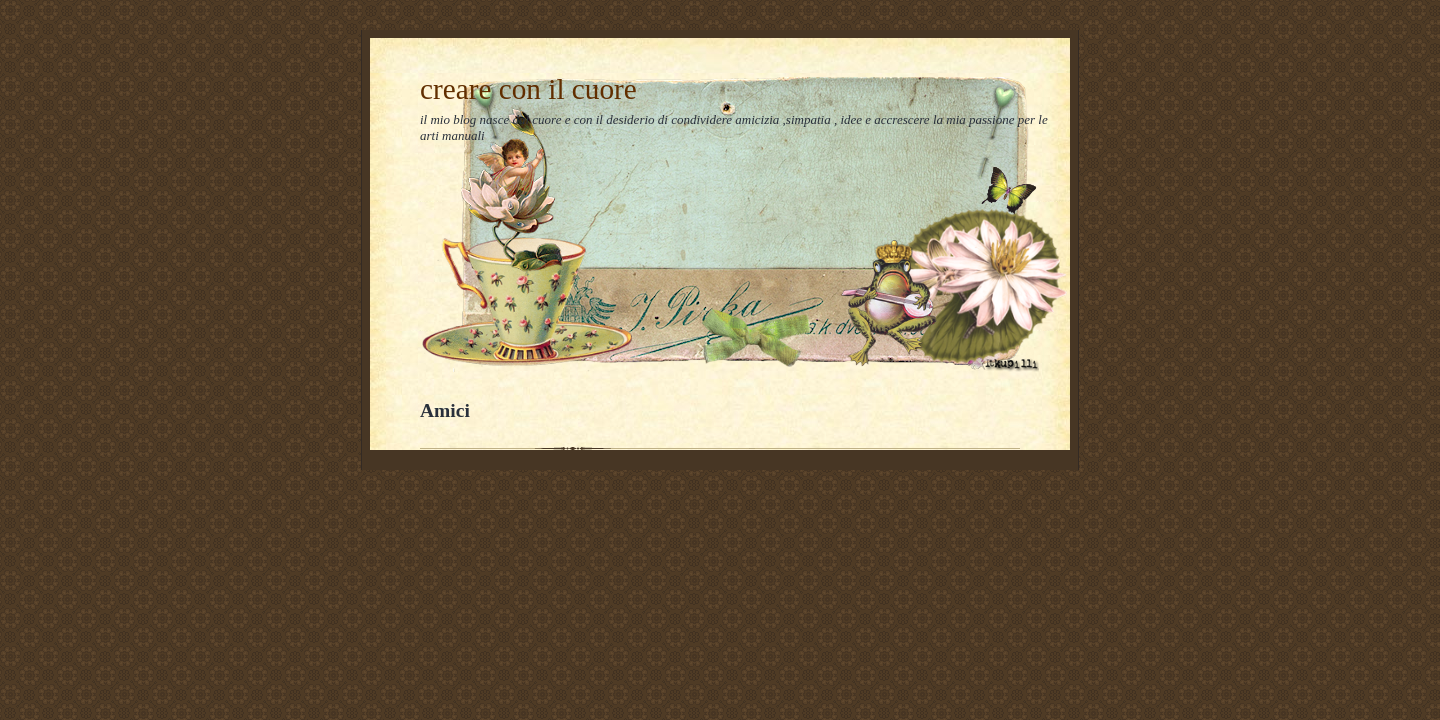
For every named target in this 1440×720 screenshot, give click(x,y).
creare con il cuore (528, 89)
